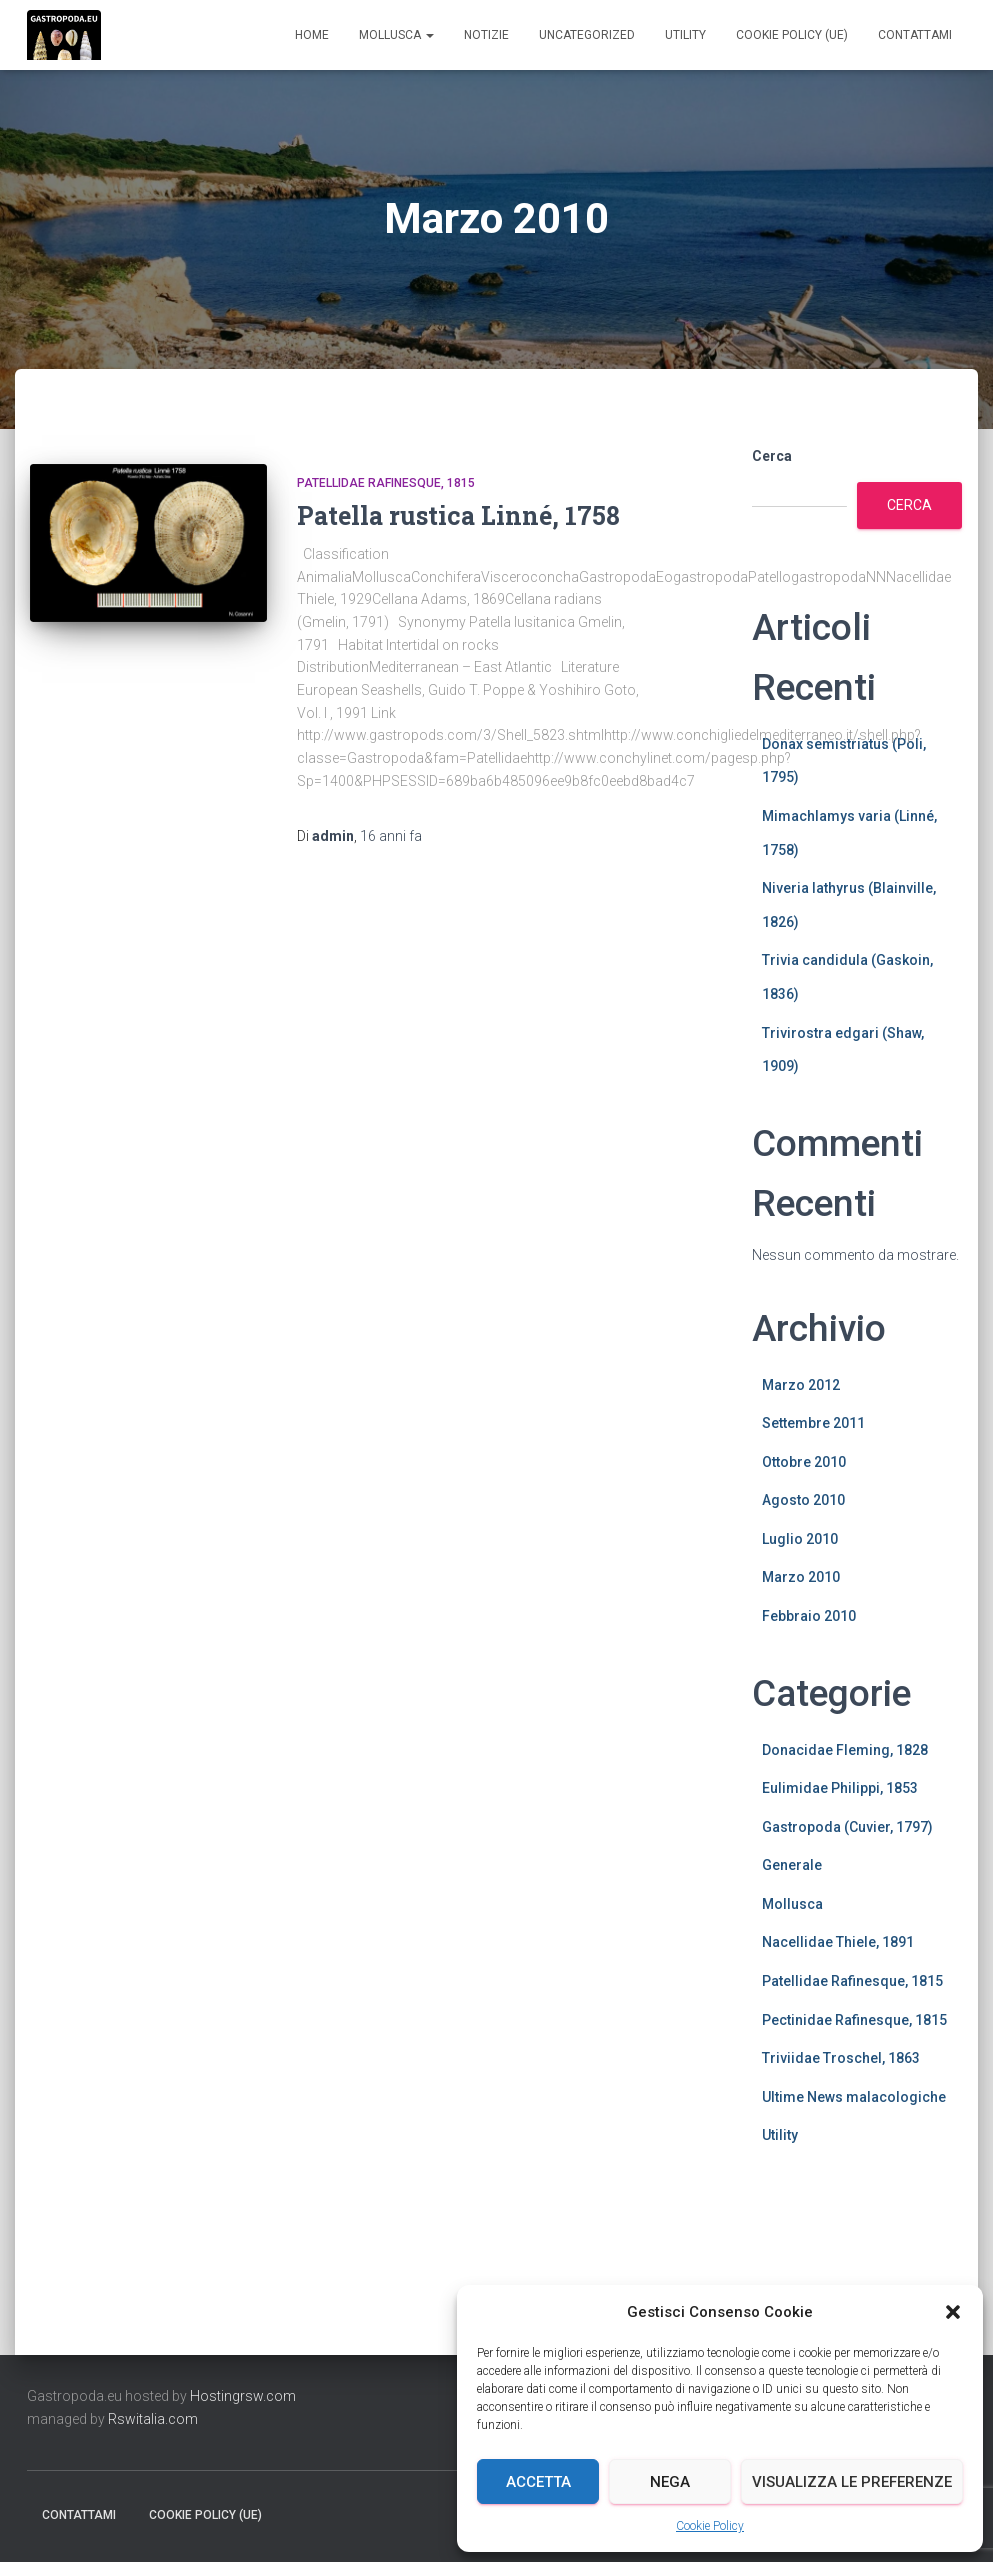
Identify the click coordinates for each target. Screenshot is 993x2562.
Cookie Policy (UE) (792, 35)
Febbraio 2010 (809, 1616)
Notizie (486, 35)
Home (312, 35)
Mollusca (396, 35)
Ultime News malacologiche (854, 2097)
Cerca (772, 456)
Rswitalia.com (153, 2419)
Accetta (538, 2482)
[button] (953, 2312)
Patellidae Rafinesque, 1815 (386, 483)
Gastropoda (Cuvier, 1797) (847, 1827)
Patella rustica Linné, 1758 (458, 515)
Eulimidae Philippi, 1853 (840, 1788)
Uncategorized (587, 35)
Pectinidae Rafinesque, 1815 (854, 2020)
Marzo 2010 (801, 1577)
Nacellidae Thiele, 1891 (838, 1942)
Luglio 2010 (800, 1539)
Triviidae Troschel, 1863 (841, 2058)
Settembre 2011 (813, 1423)
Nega (670, 2482)
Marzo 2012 (801, 1385)
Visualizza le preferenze (852, 2482)
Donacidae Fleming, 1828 (845, 1750)
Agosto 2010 (803, 1500)
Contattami (915, 35)
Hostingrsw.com (243, 2396)
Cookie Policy (710, 2526)
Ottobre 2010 (804, 1462)
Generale (792, 1865)
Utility (685, 35)
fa (391, 836)
